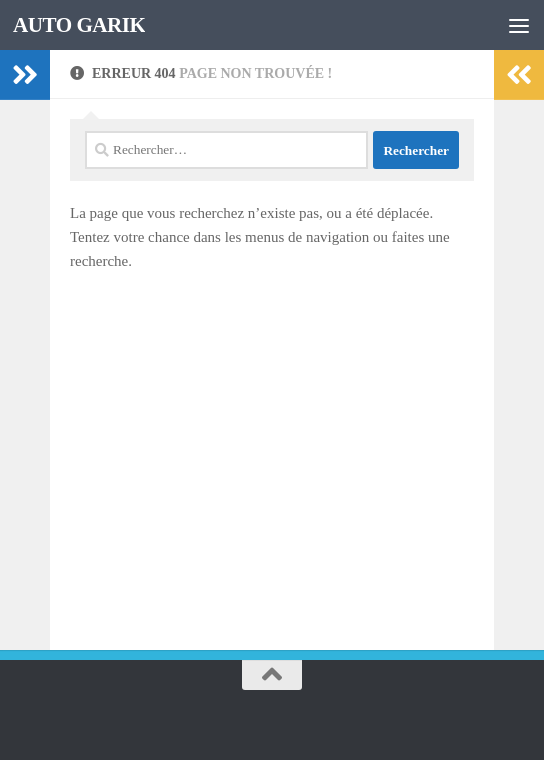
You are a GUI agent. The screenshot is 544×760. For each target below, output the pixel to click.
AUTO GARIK (79, 25)
